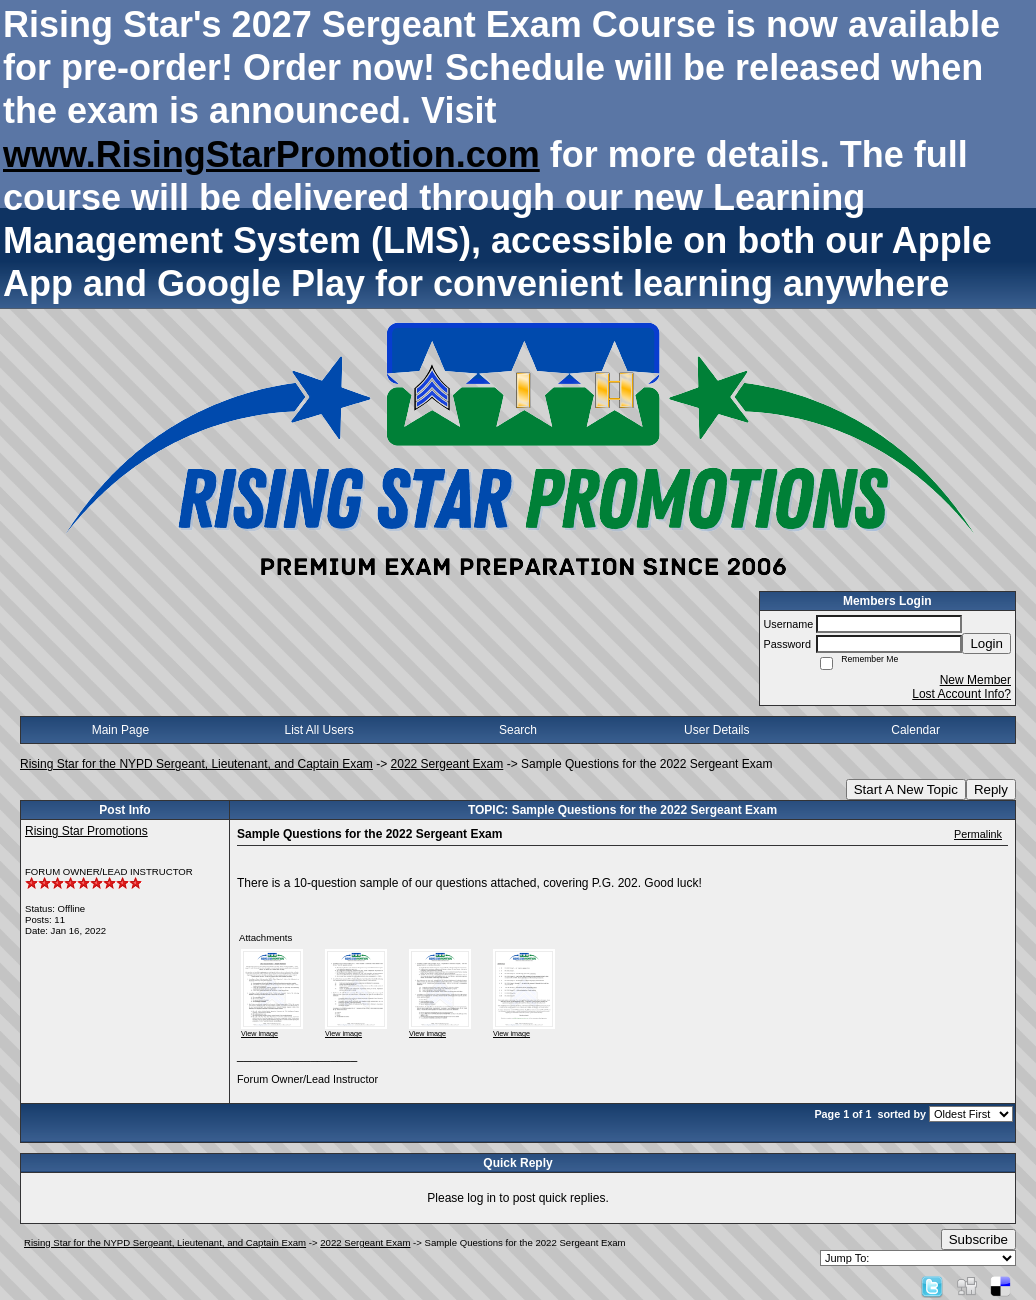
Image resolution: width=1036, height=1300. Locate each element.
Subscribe (978, 1239)
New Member (975, 680)
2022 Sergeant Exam (447, 764)
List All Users (319, 730)
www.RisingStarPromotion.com (271, 154)
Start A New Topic (906, 789)
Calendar (915, 730)
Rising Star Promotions (86, 831)
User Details (716, 730)
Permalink (978, 834)
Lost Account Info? (961, 694)
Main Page (120, 730)
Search (518, 730)
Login (986, 643)
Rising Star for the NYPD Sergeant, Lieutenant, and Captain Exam (196, 764)
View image (259, 1033)
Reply (991, 789)
